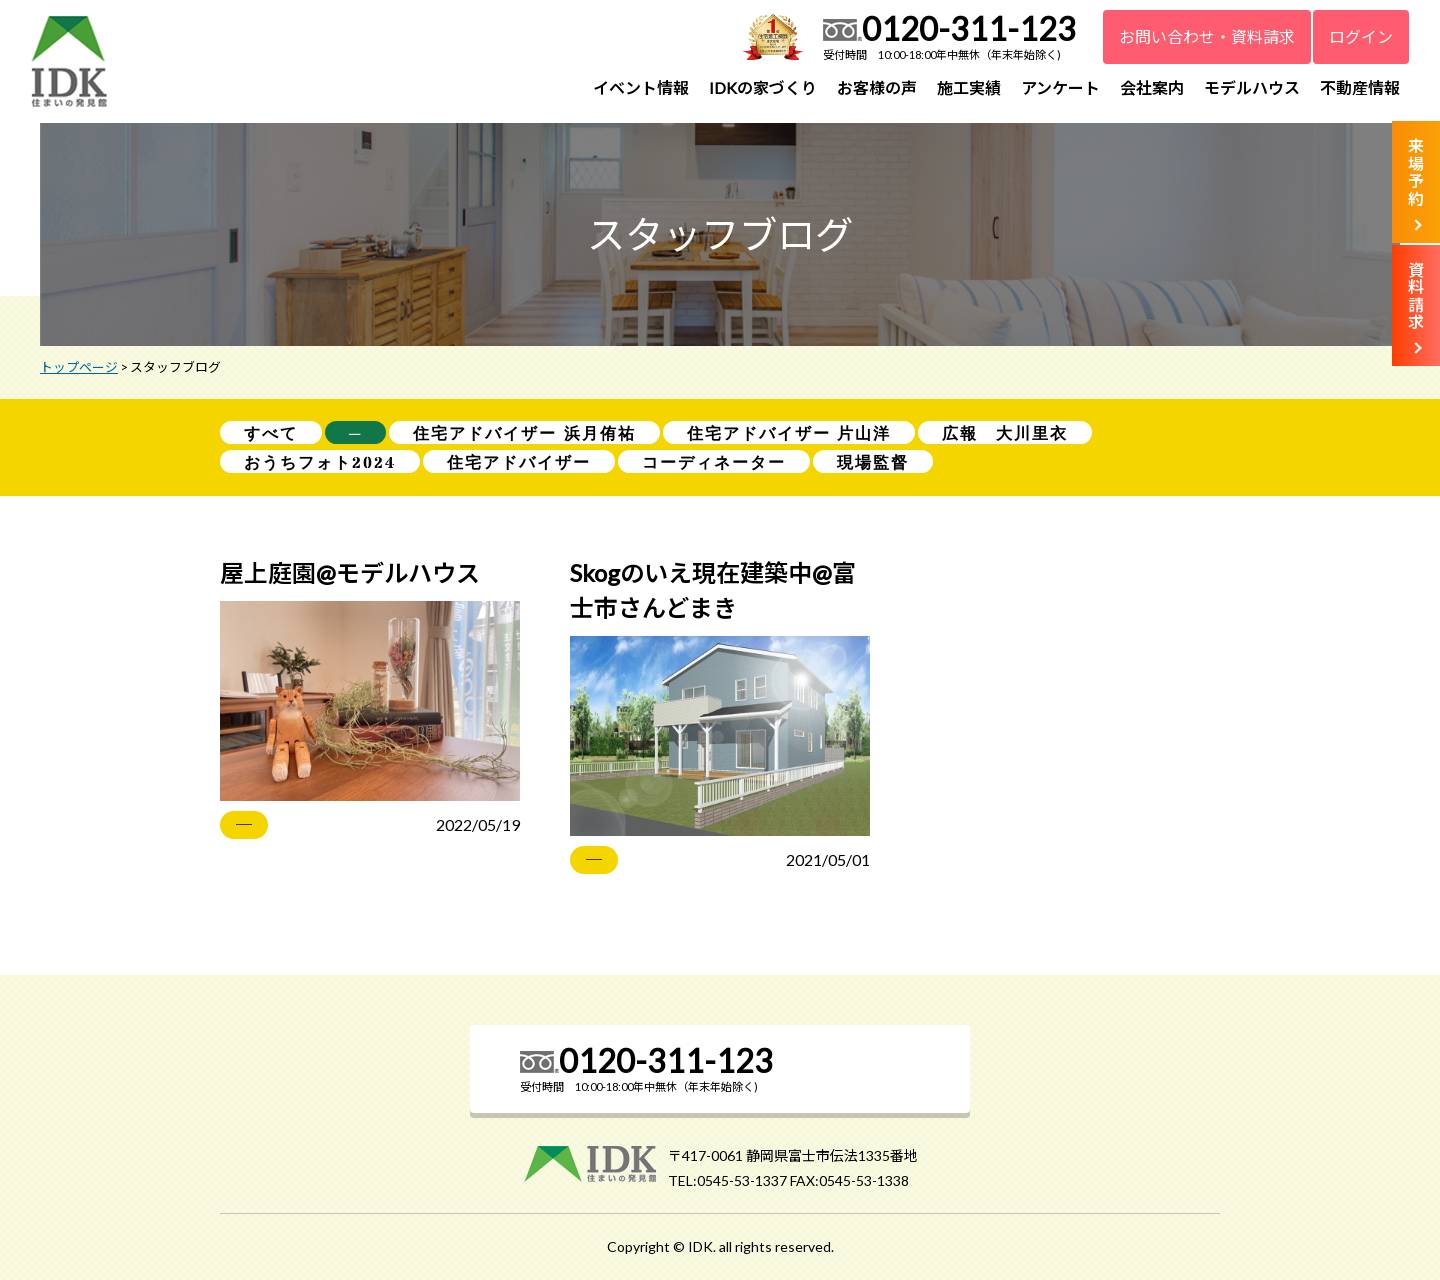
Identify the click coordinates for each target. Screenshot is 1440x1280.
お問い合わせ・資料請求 (1207, 36)
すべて (271, 433)
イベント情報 (641, 87)
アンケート (1060, 87)
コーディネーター (714, 462)
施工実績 (969, 87)
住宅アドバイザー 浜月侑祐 (524, 433)
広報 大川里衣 (1005, 433)
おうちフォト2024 (320, 462)
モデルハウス (1252, 87)
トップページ (79, 367)
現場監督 (873, 462)
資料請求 (1416, 296)
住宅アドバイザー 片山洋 (789, 433)
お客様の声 (877, 87)
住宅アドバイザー (519, 462)
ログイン (1361, 36)
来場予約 (1416, 172)
